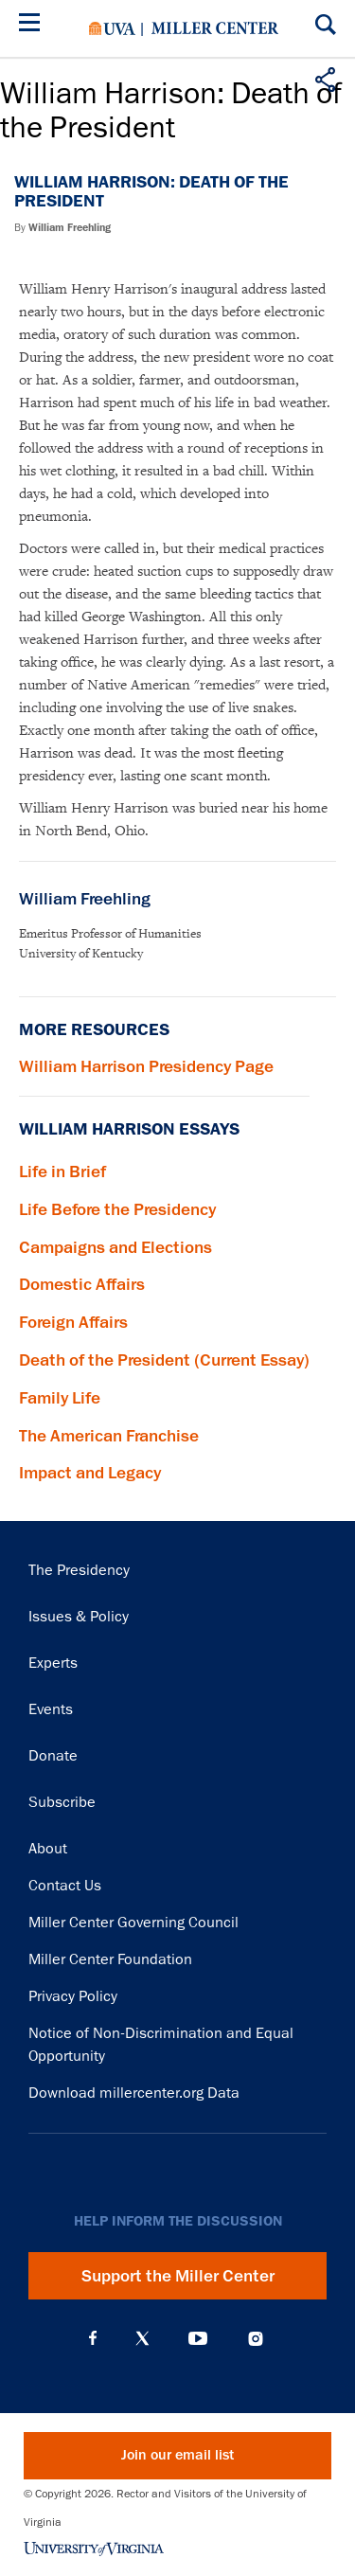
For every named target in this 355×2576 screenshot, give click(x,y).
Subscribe (62, 1802)
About (47, 1848)
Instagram (255, 2339)
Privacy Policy (72, 1996)
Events (50, 1709)
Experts (53, 1663)
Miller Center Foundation (110, 1959)
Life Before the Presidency (117, 1209)
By (62, 228)
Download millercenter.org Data (134, 2093)
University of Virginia (112, 28)
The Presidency (79, 1570)
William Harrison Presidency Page (146, 1066)
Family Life (59, 1397)
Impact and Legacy (90, 1472)
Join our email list (177, 2455)
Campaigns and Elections (115, 1247)
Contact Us (64, 1885)
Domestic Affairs (82, 1284)
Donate (53, 1755)
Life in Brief (62, 1171)
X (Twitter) (142, 2338)
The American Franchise (109, 1435)
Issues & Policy (78, 1616)
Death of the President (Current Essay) (164, 1360)
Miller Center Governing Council (133, 1922)
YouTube (197, 2338)
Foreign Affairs (73, 1322)
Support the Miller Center (178, 2275)
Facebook (93, 2338)
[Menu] (33, 25)
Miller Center (214, 28)
